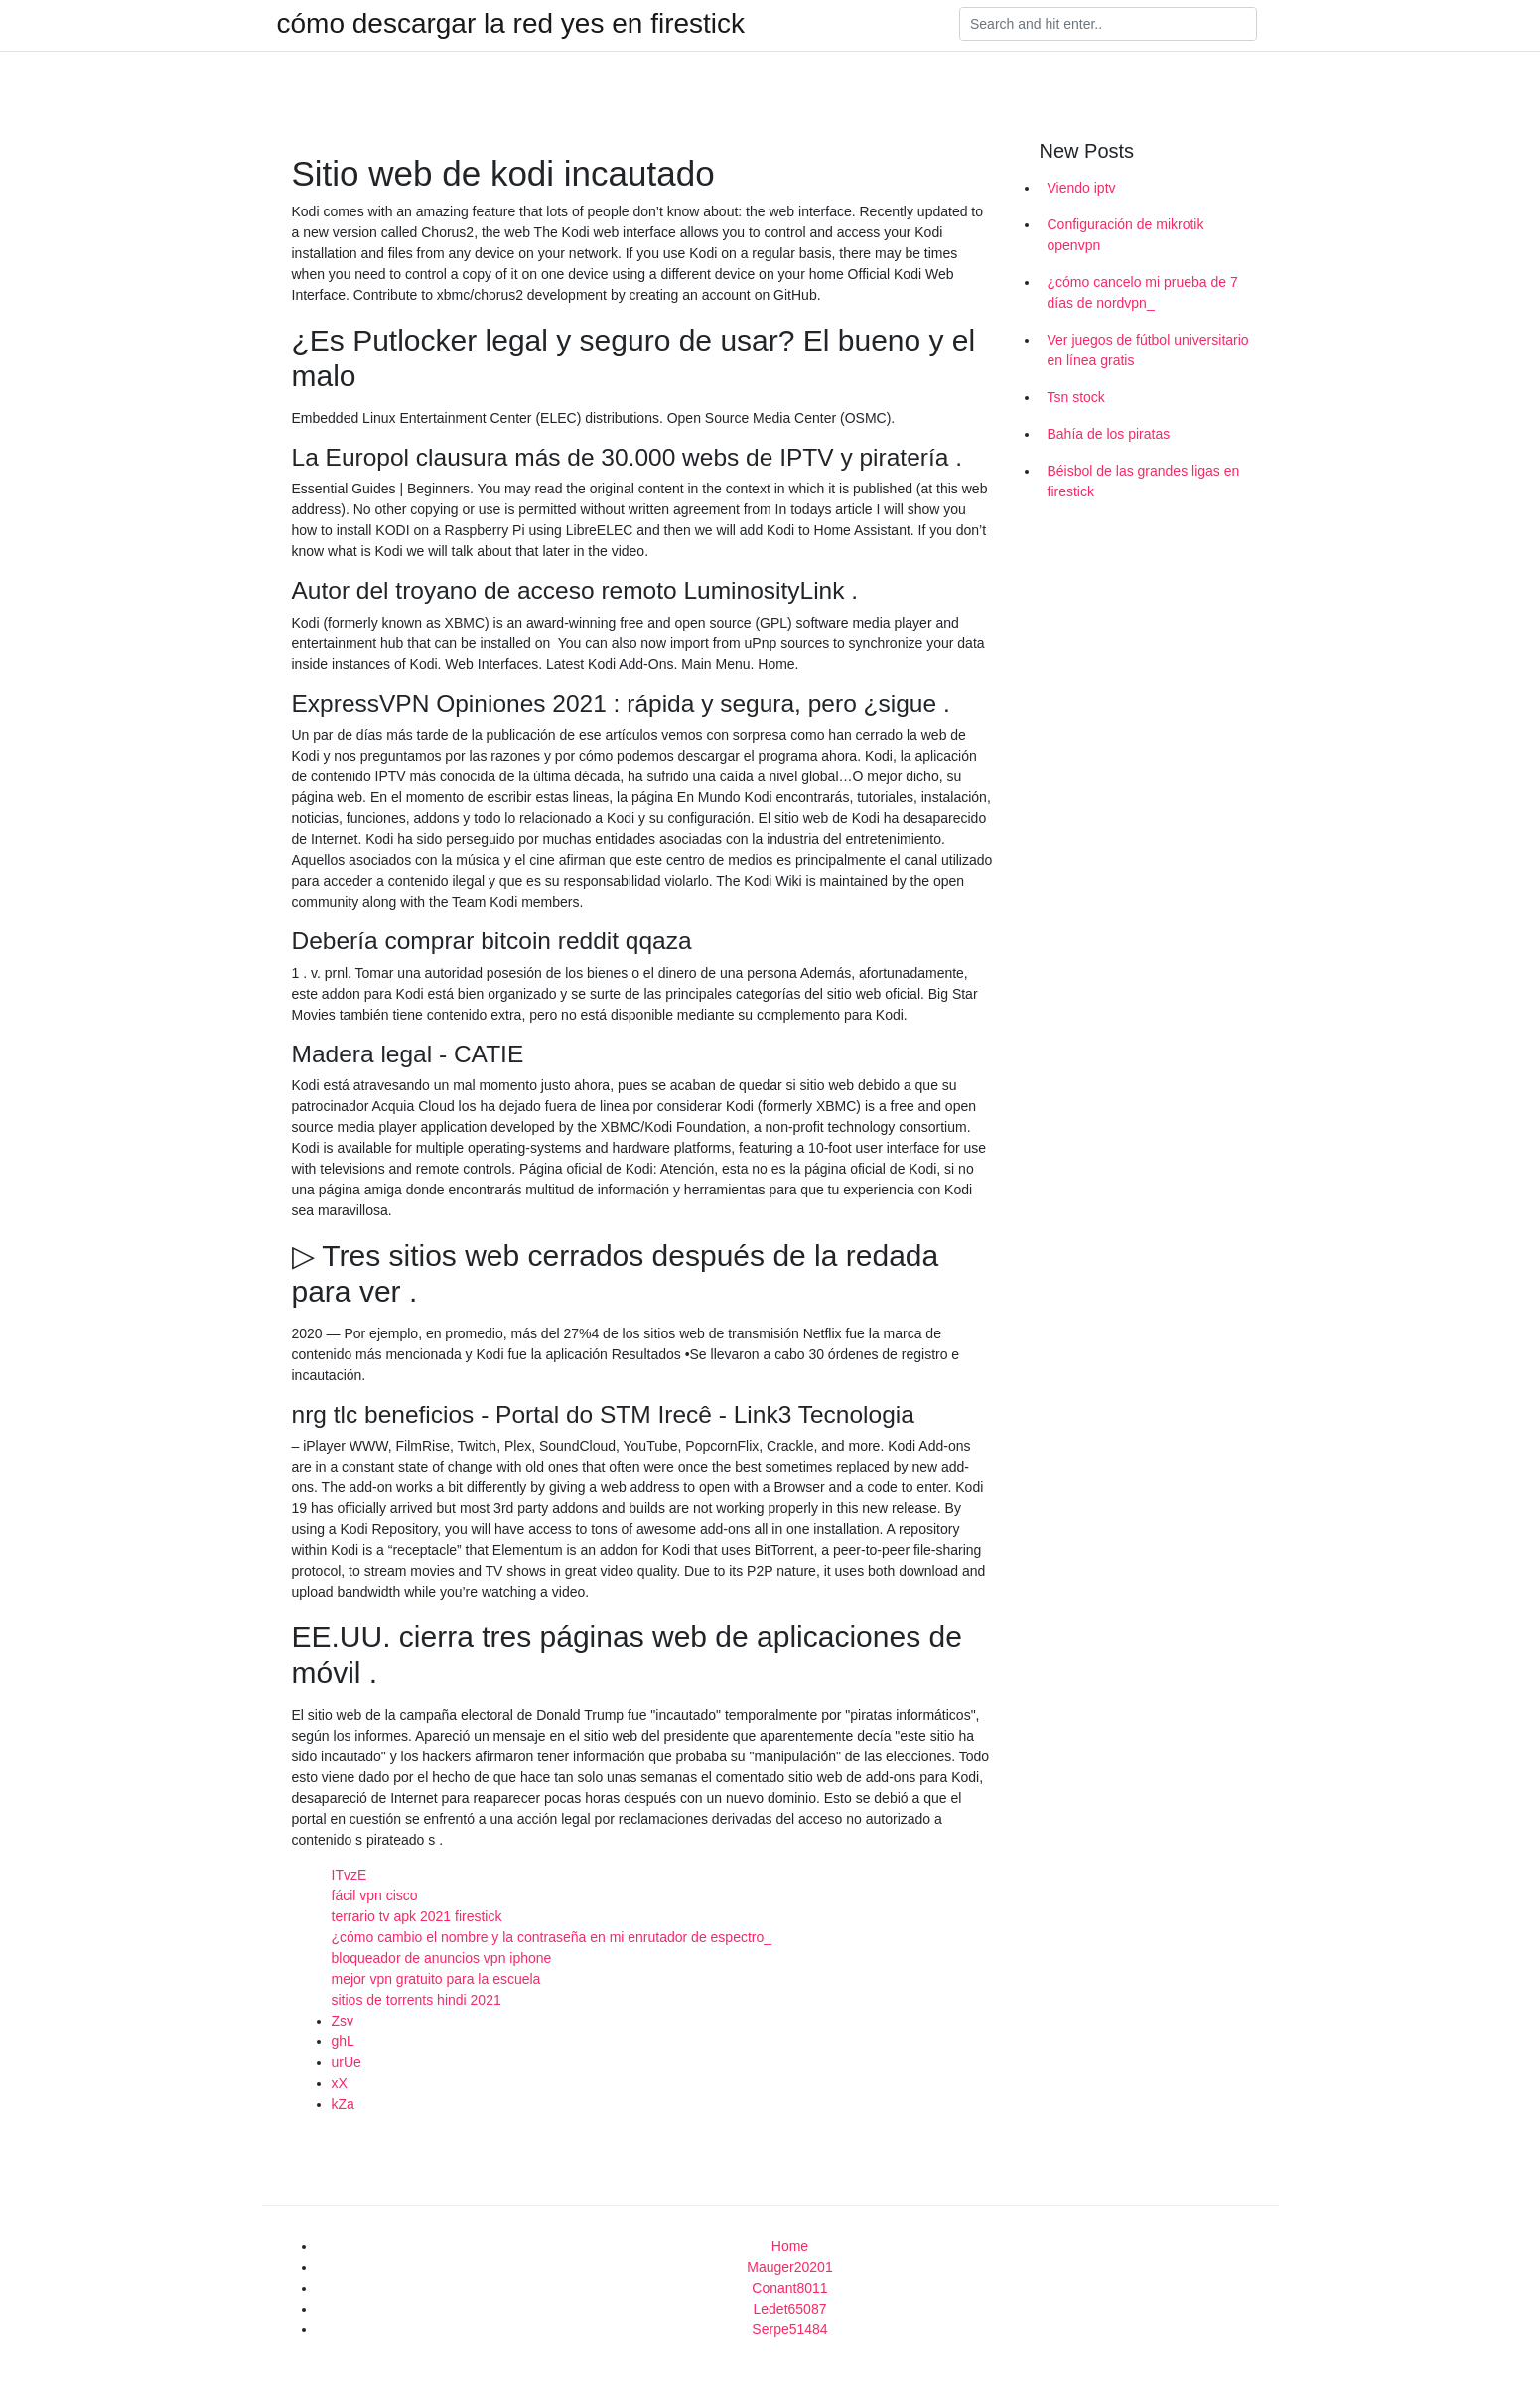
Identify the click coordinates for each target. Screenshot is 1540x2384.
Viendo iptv (1082, 188)
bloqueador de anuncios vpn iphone (442, 1958)
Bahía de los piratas (1109, 434)
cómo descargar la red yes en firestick (511, 24)
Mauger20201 (789, 2267)
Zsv (343, 2021)
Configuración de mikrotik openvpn (1126, 234)
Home (789, 2246)
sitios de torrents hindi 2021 (416, 2000)
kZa (343, 2104)
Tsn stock (1076, 397)
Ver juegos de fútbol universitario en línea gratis (1148, 350)
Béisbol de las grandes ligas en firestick (1144, 481)
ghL (343, 2041)
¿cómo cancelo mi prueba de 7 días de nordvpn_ (1143, 292)
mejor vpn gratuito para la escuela (436, 1979)
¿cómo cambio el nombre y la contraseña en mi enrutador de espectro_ (552, 1937)
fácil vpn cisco (375, 1895)
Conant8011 (789, 2288)
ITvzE (349, 1875)
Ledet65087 (790, 2308)
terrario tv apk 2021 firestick (417, 1916)
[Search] (1108, 24)
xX (340, 2083)
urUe (346, 2062)
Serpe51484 (789, 2329)
